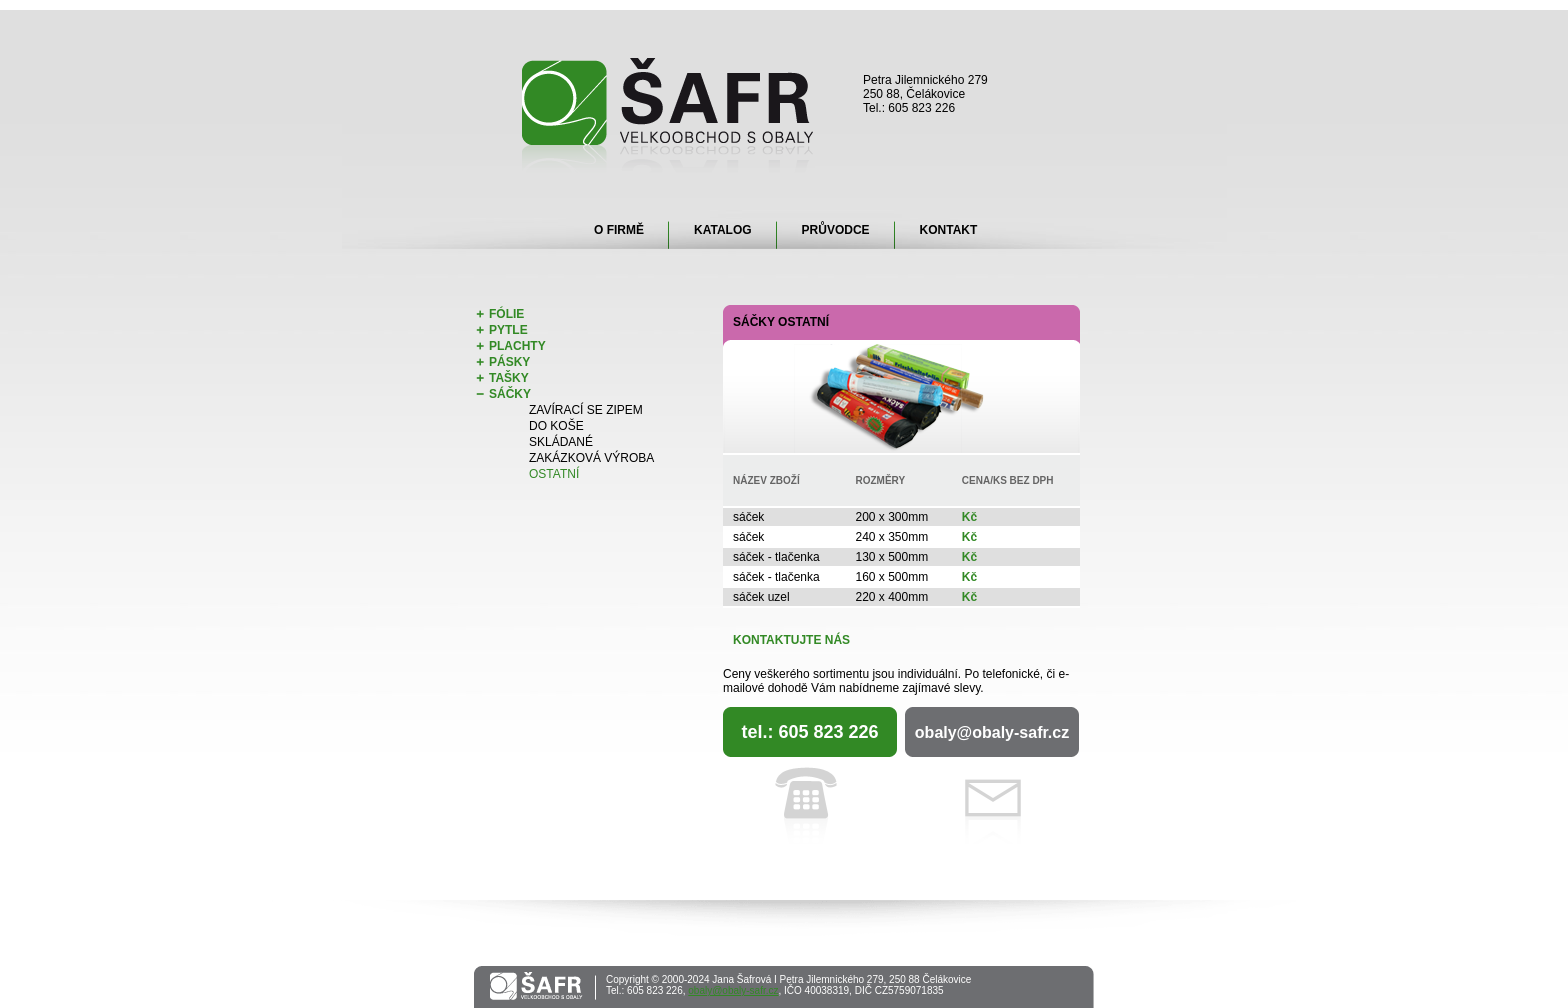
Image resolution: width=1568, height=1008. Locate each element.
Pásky (509, 362)
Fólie (506, 314)
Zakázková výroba (591, 458)
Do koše (556, 426)
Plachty (517, 346)
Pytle (508, 330)
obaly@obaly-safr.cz (992, 732)
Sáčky (510, 394)
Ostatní (554, 474)
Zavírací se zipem (586, 410)
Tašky (509, 378)
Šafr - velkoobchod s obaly (668, 115)
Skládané (561, 442)
